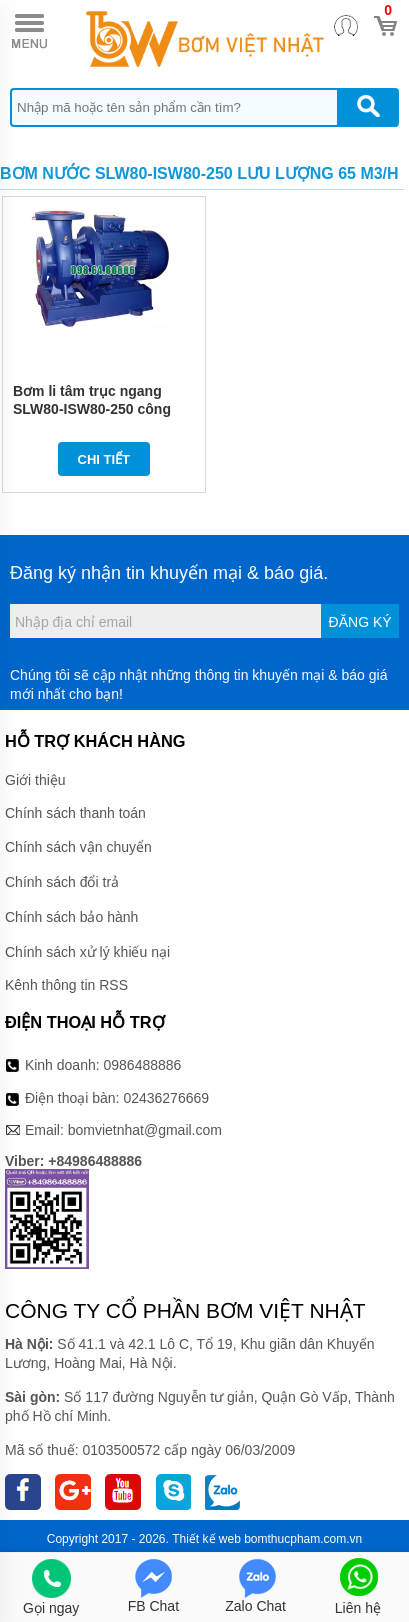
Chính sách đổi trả (62, 882)
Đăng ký (360, 622)
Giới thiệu (35, 780)
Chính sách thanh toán (75, 813)
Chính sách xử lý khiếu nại (87, 952)
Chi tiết (104, 459)
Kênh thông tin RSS (66, 985)
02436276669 (166, 1098)
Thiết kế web (206, 1539)
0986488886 (143, 1065)
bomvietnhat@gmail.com (145, 1130)
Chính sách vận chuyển (78, 847)
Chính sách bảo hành (71, 917)
